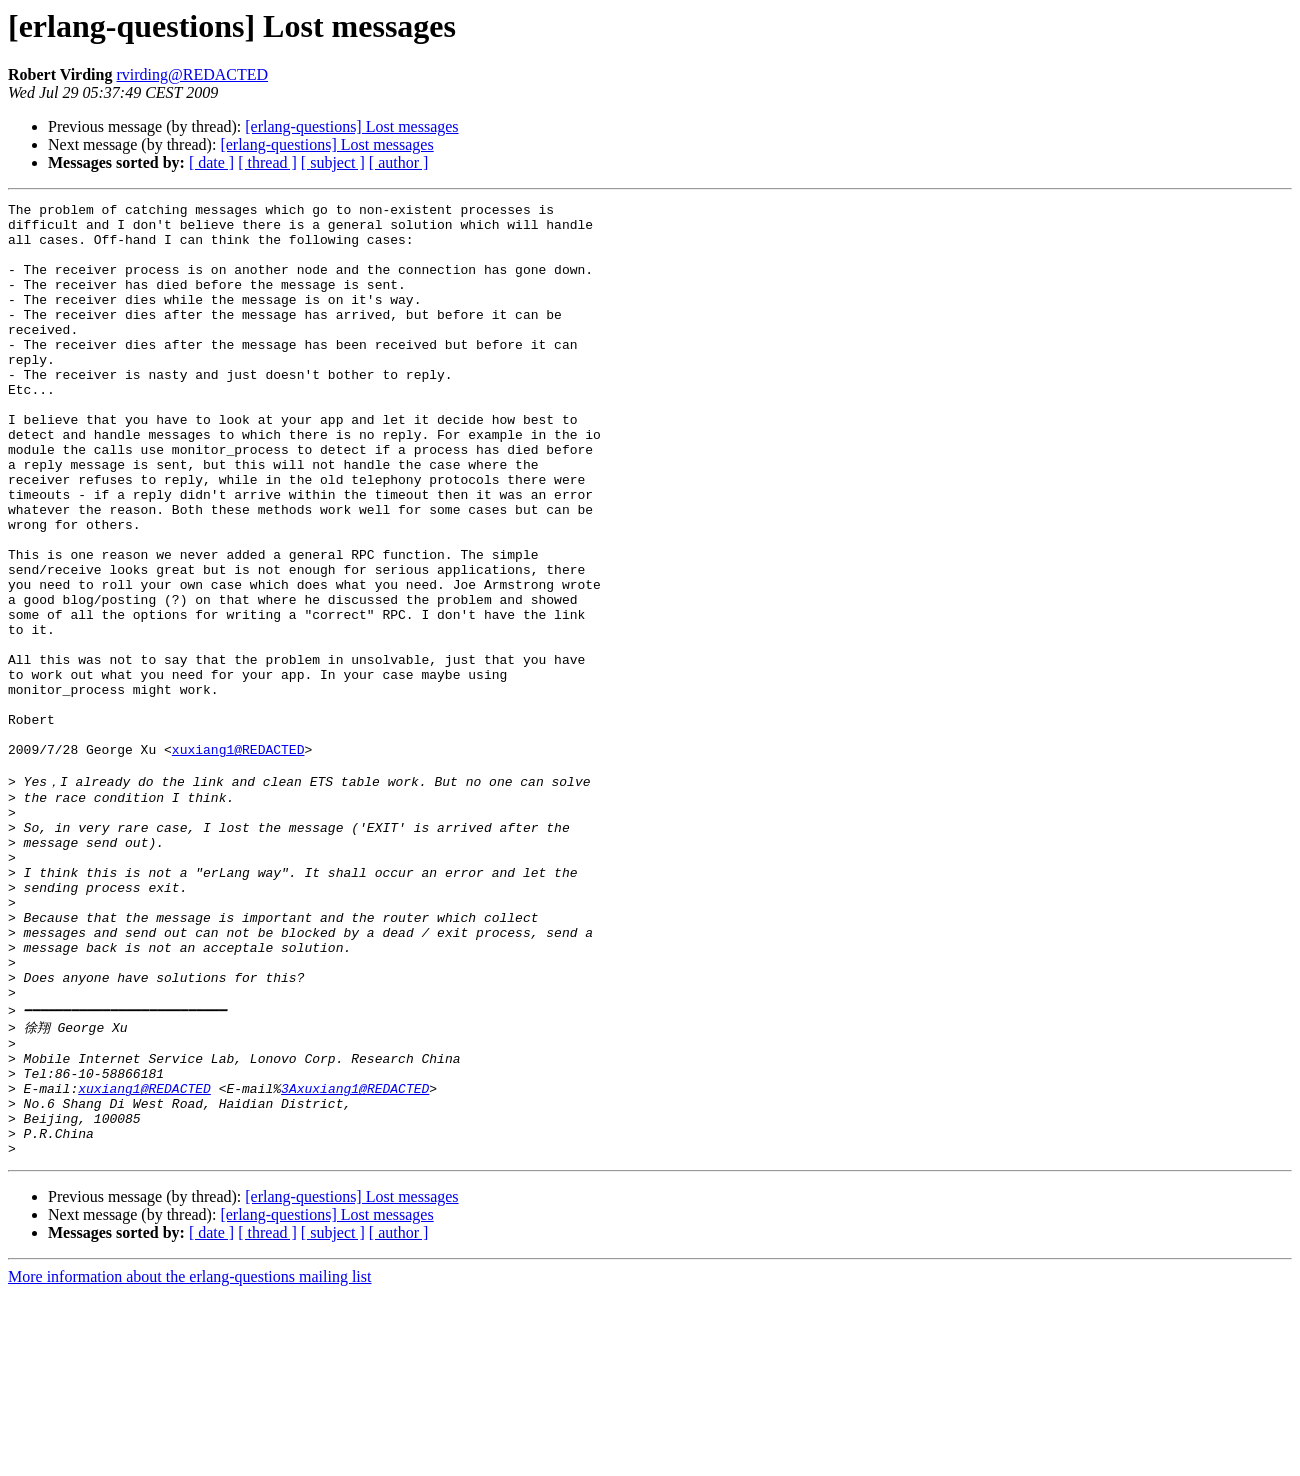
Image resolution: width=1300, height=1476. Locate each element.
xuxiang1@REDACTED (238, 860)
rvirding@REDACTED (192, 74)
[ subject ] (333, 162)
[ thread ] (267, 162)
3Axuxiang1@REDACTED (355, 1258)
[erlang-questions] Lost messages (351, 126)
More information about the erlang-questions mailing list (189, 1458)
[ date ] (211, 162)
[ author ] (399, 162)
